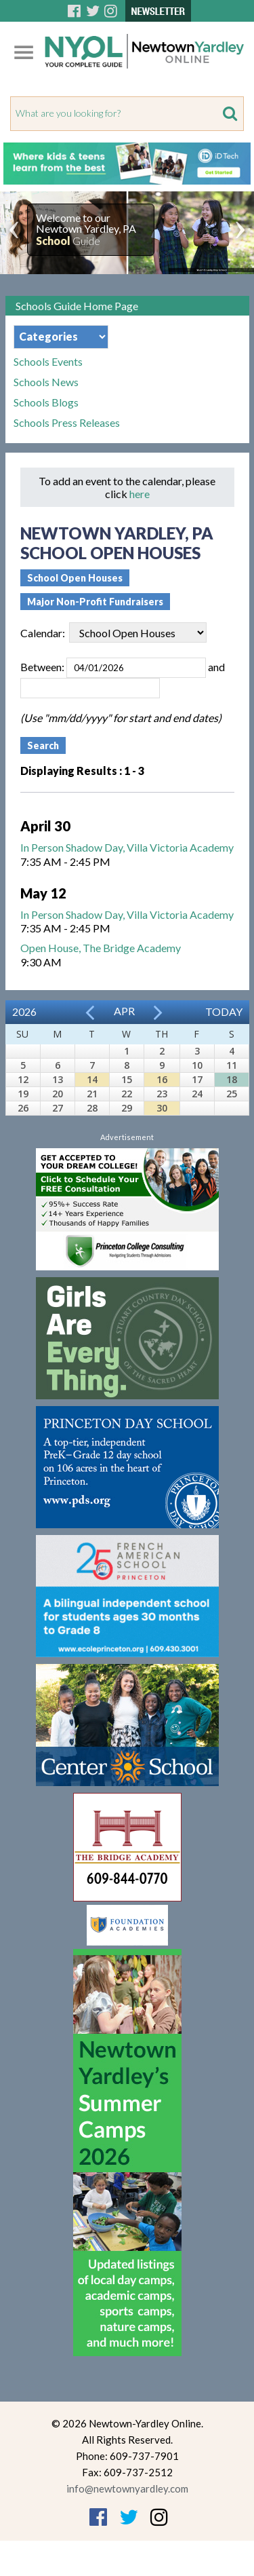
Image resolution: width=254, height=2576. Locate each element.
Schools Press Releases (67, 423)
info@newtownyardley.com (127, 2488)
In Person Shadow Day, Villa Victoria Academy (127, 847)
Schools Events (48, 362)
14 (92, 1079)
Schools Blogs (46, 402)
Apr (124, 1010)
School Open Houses (75, 578)
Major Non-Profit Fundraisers (95, 601)
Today (223, 1011)
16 (161, 1079)
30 (161, 1107)
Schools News (46, 382)
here (139, 493)
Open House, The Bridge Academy (100, 947)
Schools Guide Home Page (77, 305)
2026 (24, 1011)
